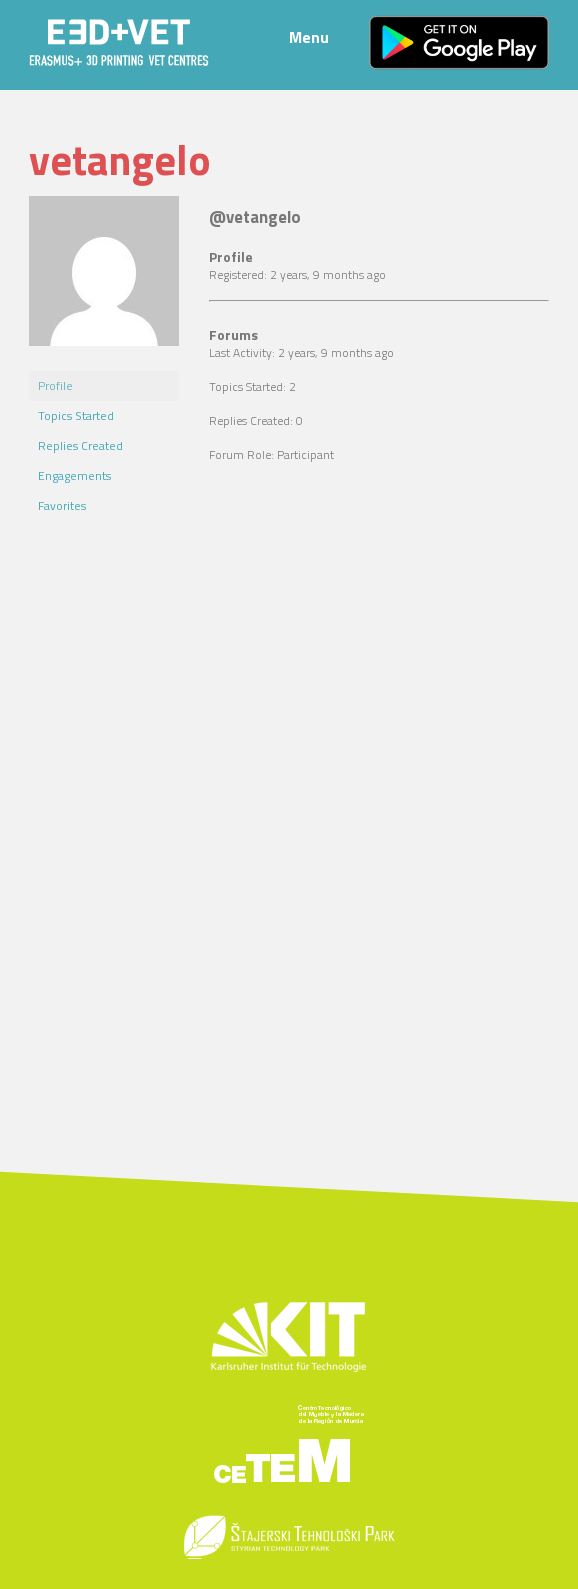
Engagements (74, 475)
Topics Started (76, 415)
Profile (55, 385)
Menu (309, 37)
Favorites (62, 505)
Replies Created (80, 445)
